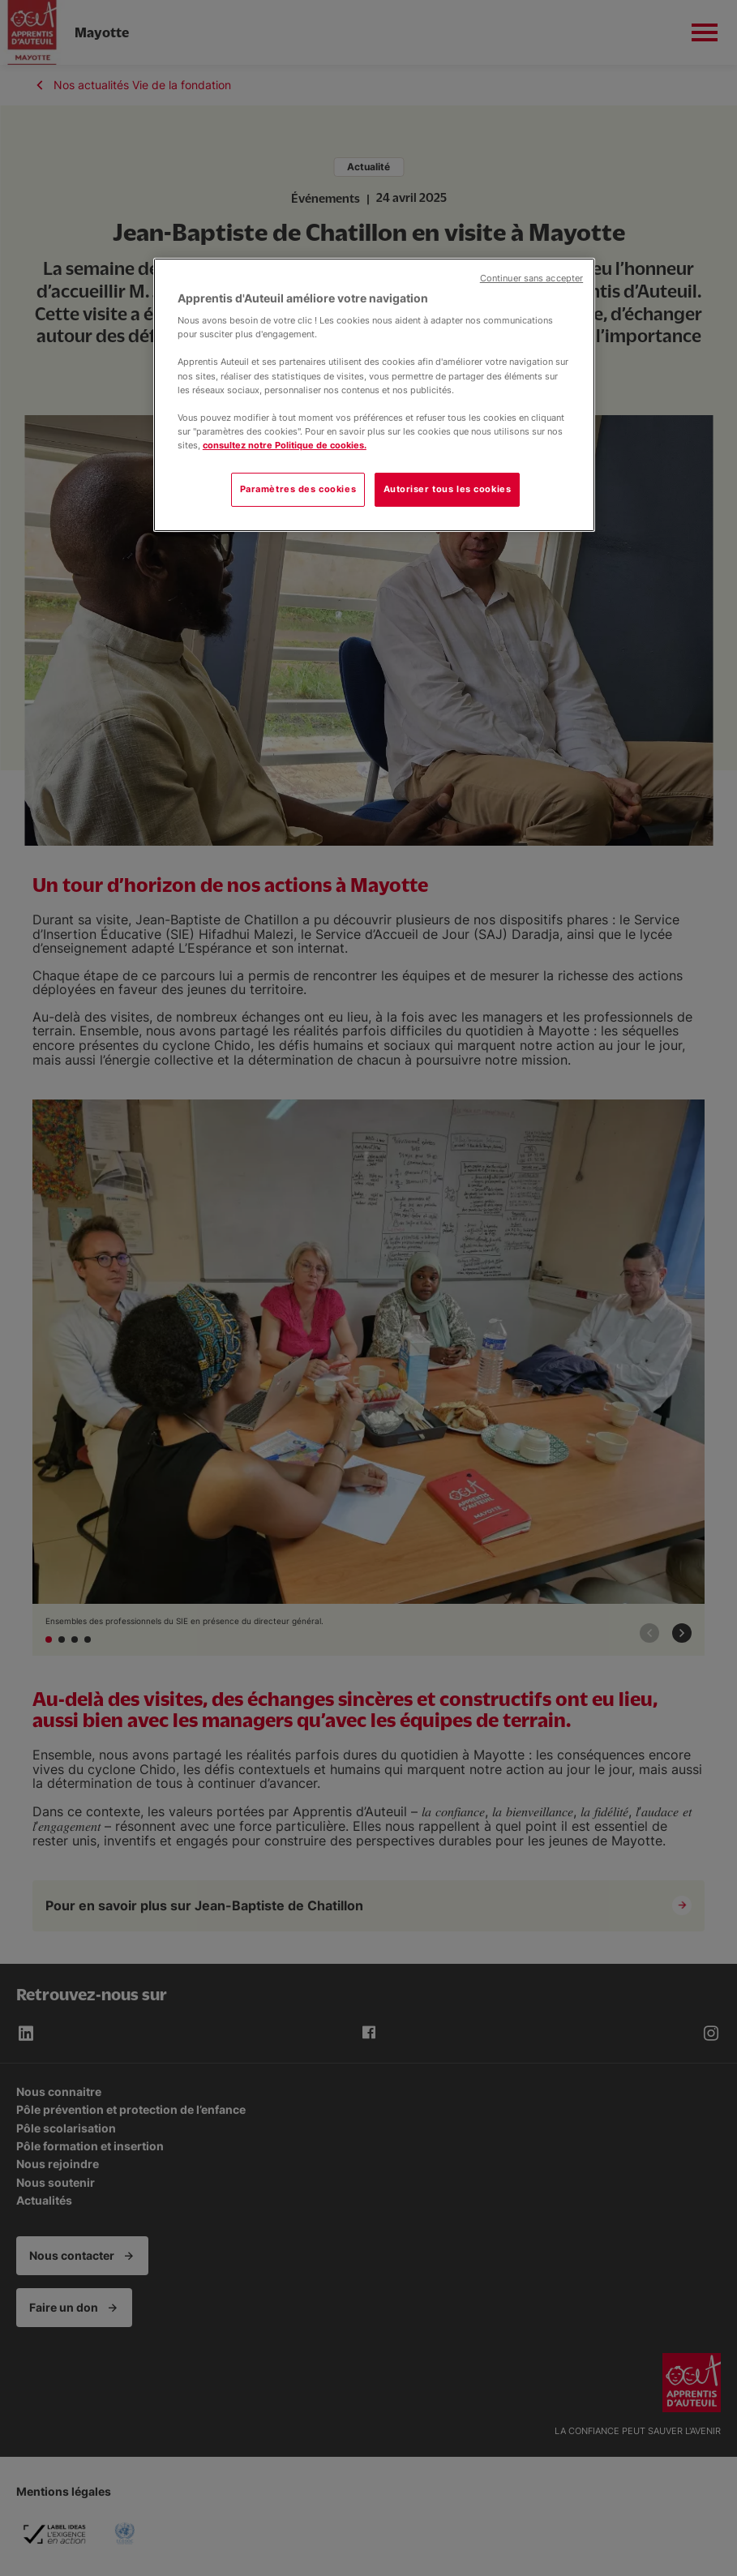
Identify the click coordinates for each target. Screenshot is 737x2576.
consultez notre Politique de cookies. (284, 445)
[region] (374, 395)
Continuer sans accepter (531, 278)
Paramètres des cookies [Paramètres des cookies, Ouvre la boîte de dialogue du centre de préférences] (298, 489)
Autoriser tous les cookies (447, 489)
